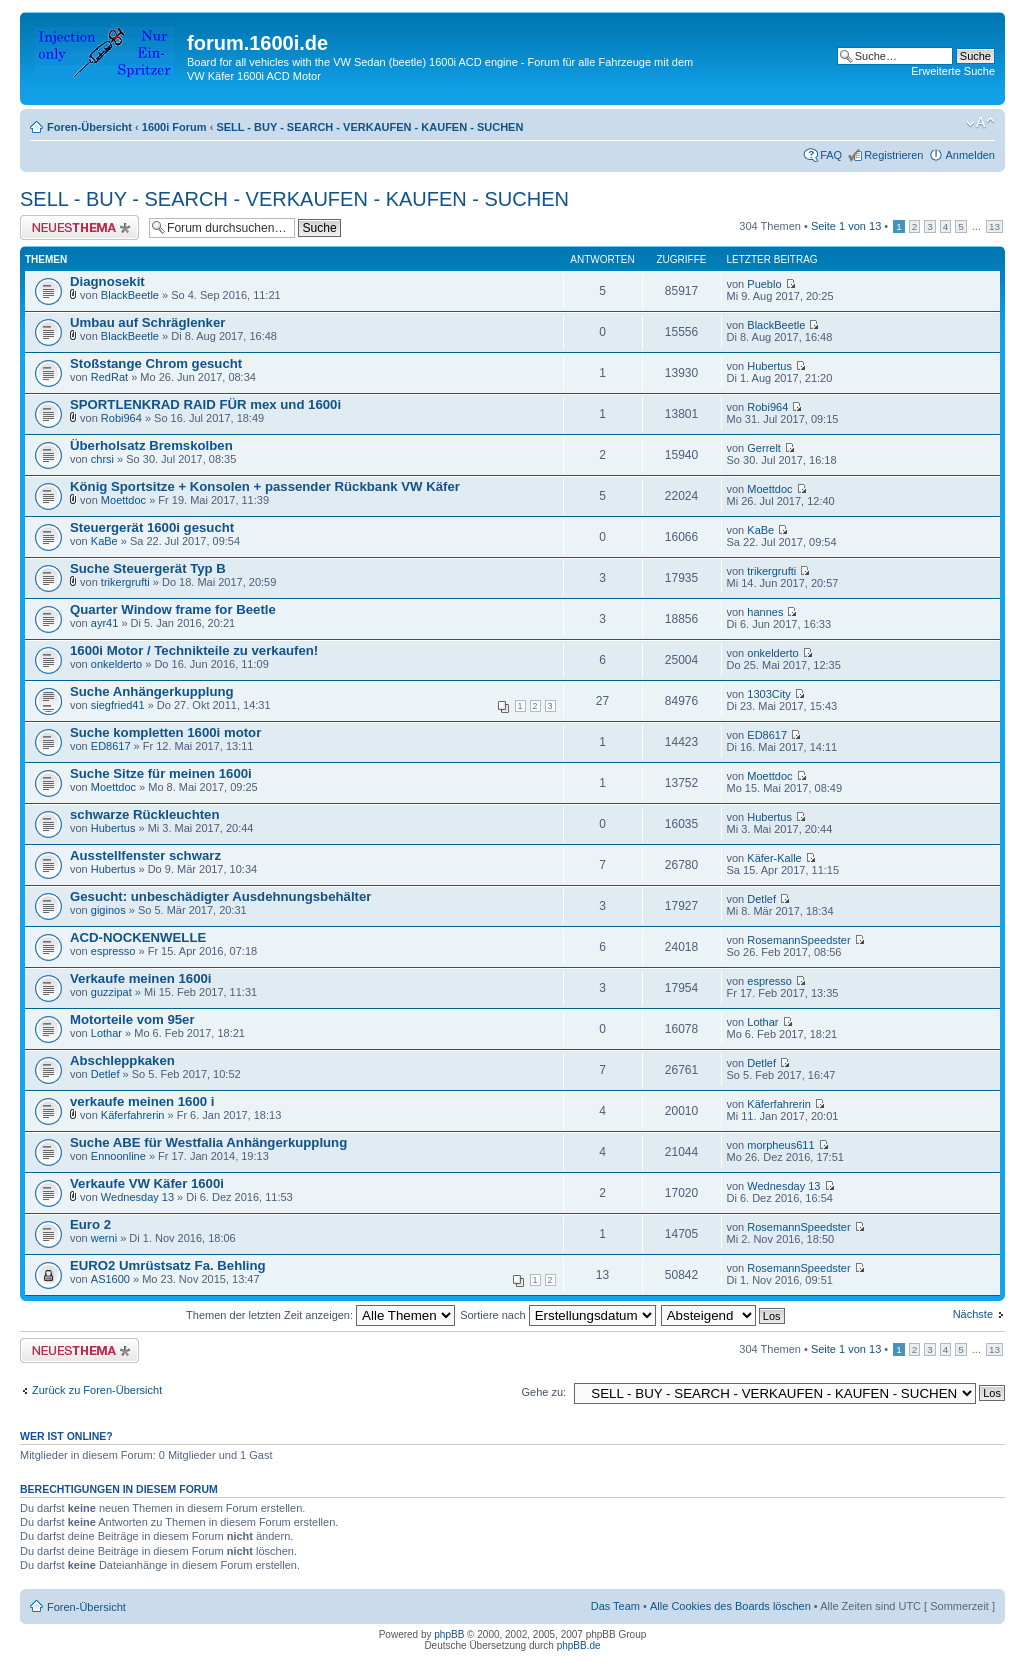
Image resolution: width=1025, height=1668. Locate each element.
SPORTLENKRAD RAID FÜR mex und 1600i (205, 404)
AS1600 (110, 1279)
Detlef (761, 899)
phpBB (449, 1634)
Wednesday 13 (137, 1197)
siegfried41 (118, 705)
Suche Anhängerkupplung (152, 691)
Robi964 (121, 418)
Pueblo (764, 284)
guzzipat (111, 992)
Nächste (973, 1314)
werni (104, 1238)
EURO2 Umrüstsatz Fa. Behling (168, 1265)
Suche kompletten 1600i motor (165, 732)
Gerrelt (764, 448)
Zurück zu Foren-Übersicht (97, 1390)
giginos (108, 910)
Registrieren (893, 155)
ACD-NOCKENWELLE (138, 937)
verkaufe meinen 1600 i (142, 1101)
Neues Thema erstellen (79, 227)
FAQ (831, 155)
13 (994, 226)
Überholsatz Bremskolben (151, 445)
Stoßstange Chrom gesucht (156, 363)
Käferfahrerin (133, 1115)
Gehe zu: (543, 1392)
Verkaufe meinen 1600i (140, 978)
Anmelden (970, 155)
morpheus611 (780, 1145)
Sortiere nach (557, 1315)
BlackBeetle (130, 295)
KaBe (104, 541)
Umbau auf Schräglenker (147, 322)
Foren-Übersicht (89, 127)
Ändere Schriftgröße (980, 123)
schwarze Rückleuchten (145, 814)
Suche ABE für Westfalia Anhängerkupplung (208, 1142)
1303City (768, 694)
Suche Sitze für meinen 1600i (161, 773)
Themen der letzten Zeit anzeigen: (320, 1315)
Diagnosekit (107, 281)
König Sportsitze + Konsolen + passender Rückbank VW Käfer (265, 486)
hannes (765, 612)
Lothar (106, 1033)
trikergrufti (125, 582)
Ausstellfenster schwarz (145, 855)
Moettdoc (123, 500)
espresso (113, 951)
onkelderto (116, 664)
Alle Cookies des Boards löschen (730, 1606)
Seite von (846, 226)
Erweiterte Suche (953, 71)
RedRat (109, 377)
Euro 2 (90, 1224)
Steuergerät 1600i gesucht (152, 527)
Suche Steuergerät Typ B (148, 568)
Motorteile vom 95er (132, 1019)
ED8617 (111, 746)
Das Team (615, 1606)
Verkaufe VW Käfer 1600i (147, 1183)
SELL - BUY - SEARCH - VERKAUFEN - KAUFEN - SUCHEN (369, 127)
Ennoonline (118, 1156)
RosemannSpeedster (798, 940)
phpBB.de (579, 1645)
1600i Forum (174, 127)
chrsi (102, 459)
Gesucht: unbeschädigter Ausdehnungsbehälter (220, 896)
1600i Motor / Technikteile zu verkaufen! (194, 650)
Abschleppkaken (122, 1060)
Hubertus (769, 366)
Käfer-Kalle (774, 858)
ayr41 (105, 623)
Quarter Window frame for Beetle (173, 609)
